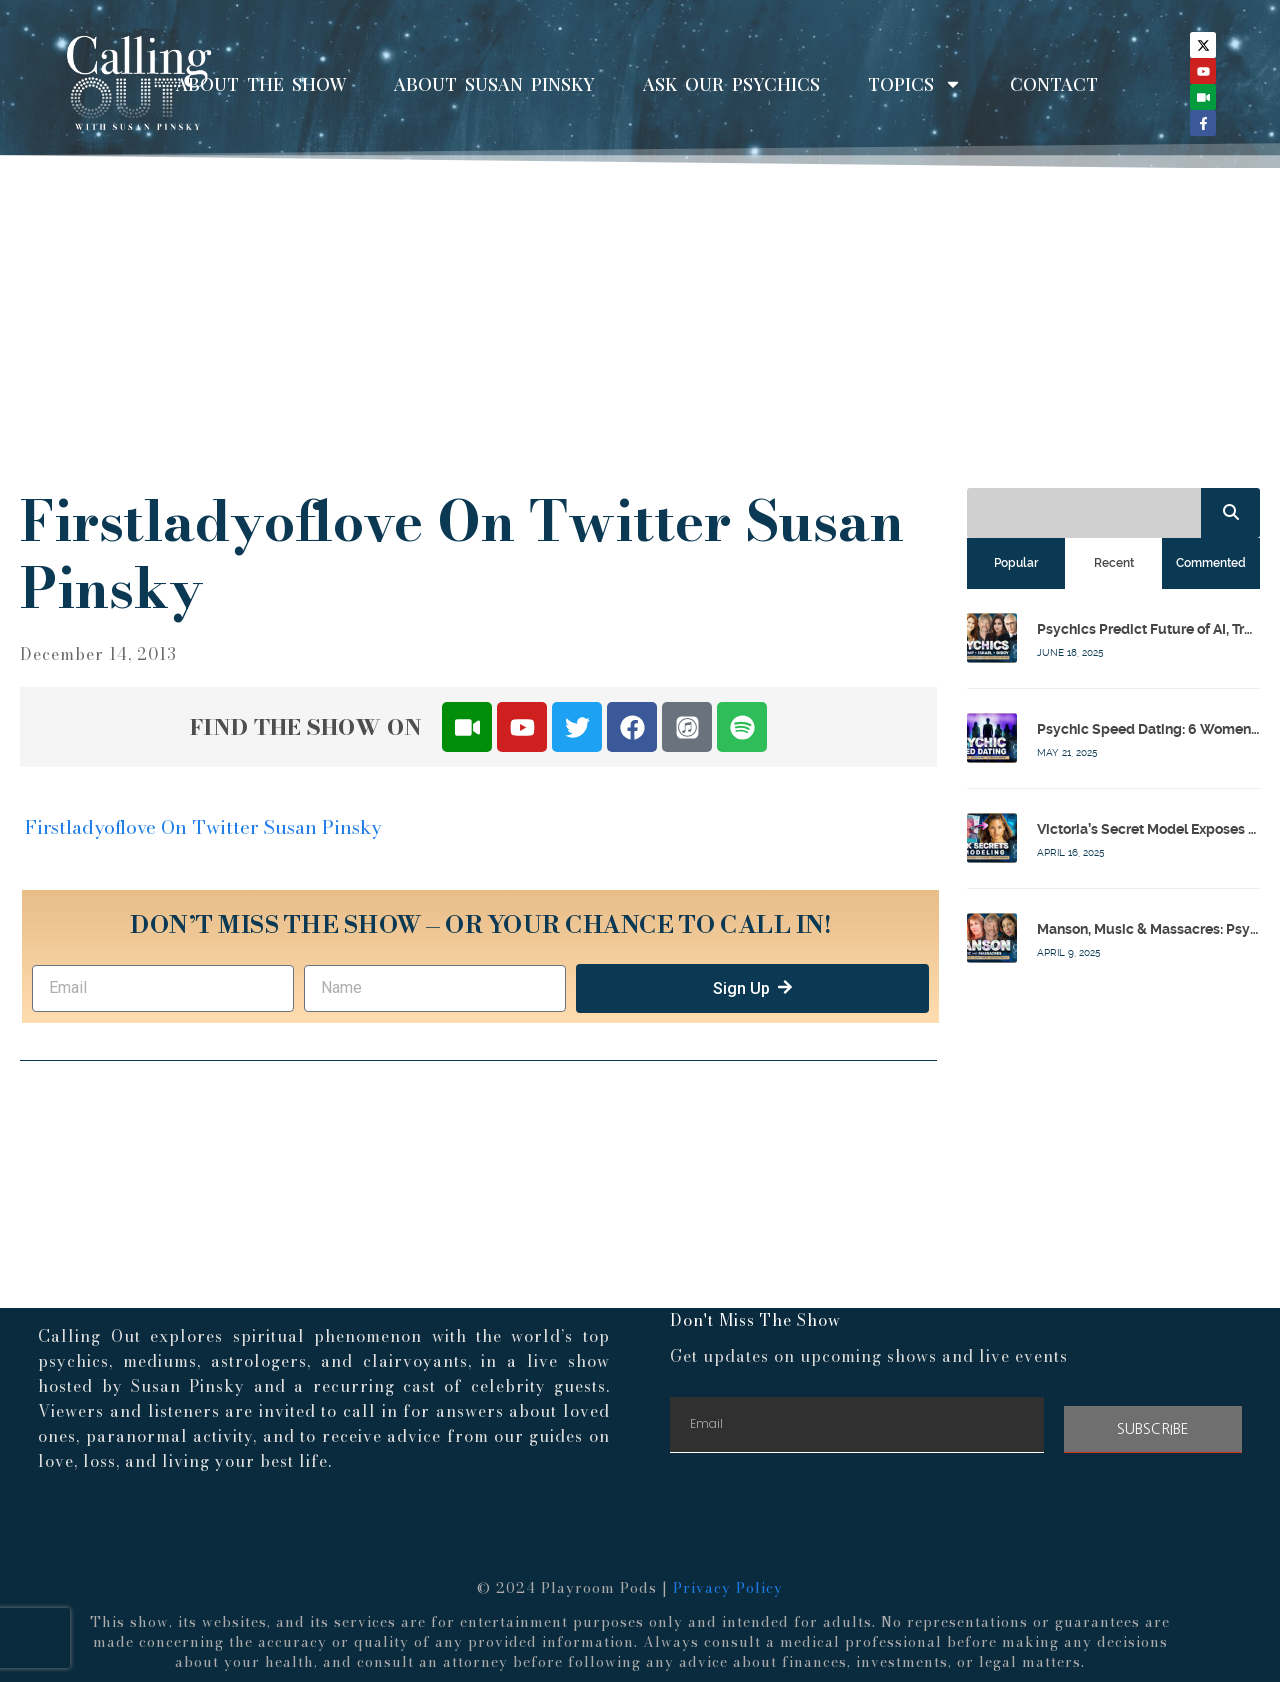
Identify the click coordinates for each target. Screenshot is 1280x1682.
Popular (1016, 563)
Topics (915, 84)
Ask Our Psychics (731, 84)
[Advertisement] (640, 318)
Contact (1054, 84)
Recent (1114, 563)
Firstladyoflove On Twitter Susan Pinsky (203, 827)
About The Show (261, 84)
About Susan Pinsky (494, 84)
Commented (1211, 563)
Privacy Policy (728, 1588)
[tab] (1016, 563)
